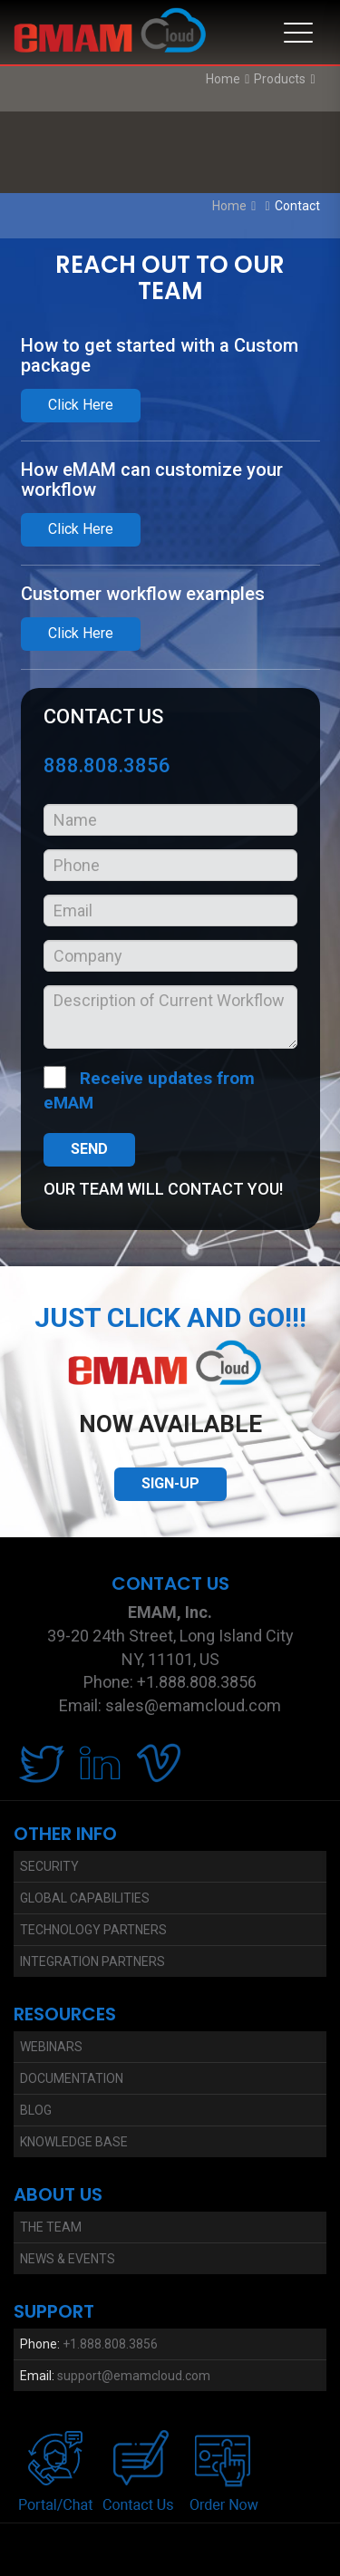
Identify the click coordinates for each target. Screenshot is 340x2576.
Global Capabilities (85, 1898)
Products (280, 79)
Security (49, 1866)
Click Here (80, 404)
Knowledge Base (74, 2142)
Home (223, 79)
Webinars (51, 2046)
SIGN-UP (170, 1483)
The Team (51, 2227)
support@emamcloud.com (133, 2375)
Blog (36, 2110)
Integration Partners (92, 1961)
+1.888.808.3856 (110, 2344)
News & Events (67, 2259)
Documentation (71, 2078)
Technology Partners (93, 1929)
